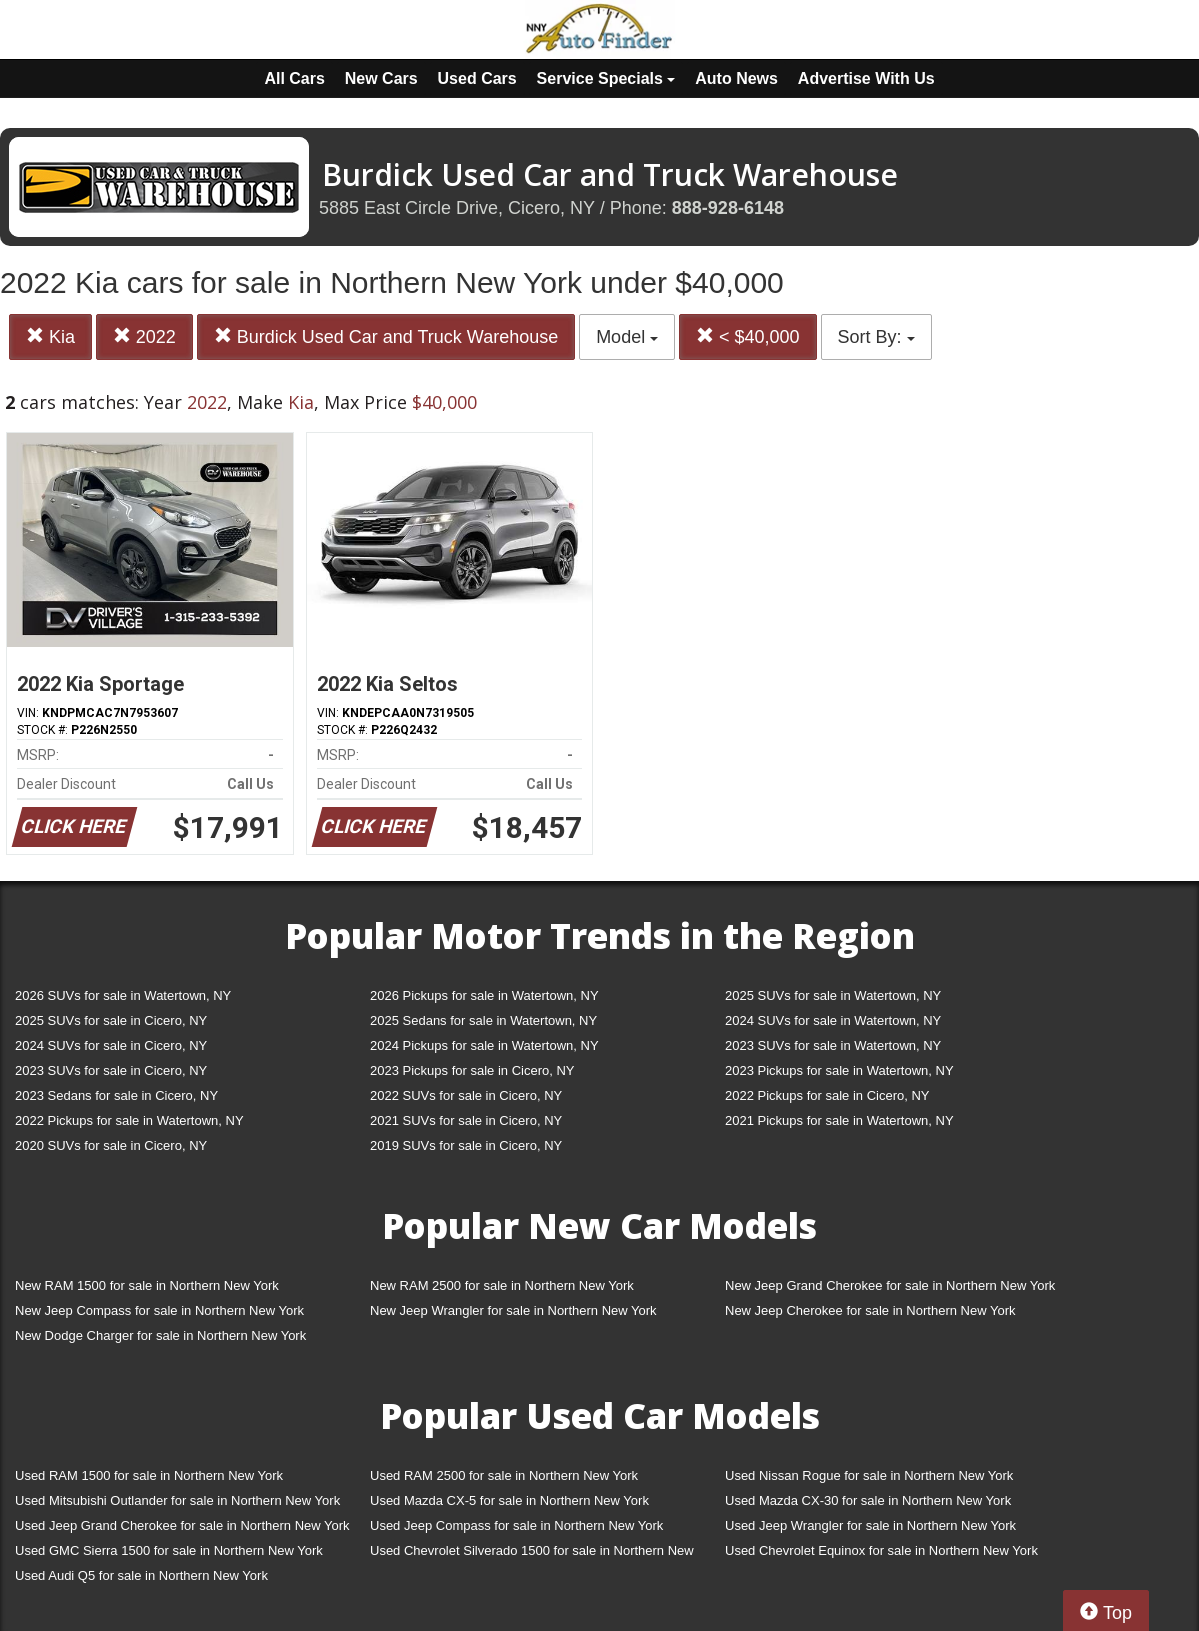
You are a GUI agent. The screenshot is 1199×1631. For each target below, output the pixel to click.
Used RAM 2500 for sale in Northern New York (504, 1475)
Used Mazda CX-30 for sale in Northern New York (868, 1500)
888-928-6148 (728, 208)
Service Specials (606, 78)
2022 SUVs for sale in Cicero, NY (466, 1095)
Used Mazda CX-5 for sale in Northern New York (509, 1500)
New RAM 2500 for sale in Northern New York (502, 1285)
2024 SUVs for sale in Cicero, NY (111, 1045)
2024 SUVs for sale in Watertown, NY (833, 1020)
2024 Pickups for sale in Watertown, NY (484, 1045)
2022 (144, 336)
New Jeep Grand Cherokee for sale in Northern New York (890, 1285)
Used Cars (477, 78)
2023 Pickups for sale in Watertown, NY (839, 1070)
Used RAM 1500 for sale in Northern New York (149, 1475)
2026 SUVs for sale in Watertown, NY (123, 995)
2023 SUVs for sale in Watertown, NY (833, 1045)
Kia (50, 336)
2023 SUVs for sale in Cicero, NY (111, 1070)
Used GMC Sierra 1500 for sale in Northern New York (169, 1550)
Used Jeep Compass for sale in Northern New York (516, 1525)
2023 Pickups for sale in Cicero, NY (472, 1070)
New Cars (381, 78)
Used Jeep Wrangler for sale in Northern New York (870, 1525)
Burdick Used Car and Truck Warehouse (386, 336)
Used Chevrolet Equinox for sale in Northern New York (881, 1550)
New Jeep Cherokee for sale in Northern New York (870, 1310)
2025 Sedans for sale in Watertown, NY (483, 1020)
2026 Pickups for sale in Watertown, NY (484, 995)
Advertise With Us (866, 78)
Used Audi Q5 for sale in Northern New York (141, 1575)
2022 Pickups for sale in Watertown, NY (129, 1120)
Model (627, 337)
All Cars (294, 78)
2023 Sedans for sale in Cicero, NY (116, 1095)
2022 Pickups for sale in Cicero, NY (827, 1095)
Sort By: (876, 337)
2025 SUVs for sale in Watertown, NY (833, 995)
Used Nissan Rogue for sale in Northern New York (869, 1475)
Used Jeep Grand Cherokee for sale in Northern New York (182, 1525)
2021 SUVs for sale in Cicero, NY (466, 1120)
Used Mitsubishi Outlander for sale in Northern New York (177, 1500)
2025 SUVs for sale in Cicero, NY (111, 1020)
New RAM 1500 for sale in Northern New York (147, 1285)
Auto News (736, 78)
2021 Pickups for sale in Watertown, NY (839, 1120)
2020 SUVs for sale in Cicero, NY (111, 1145)
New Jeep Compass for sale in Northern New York (159, 1310)
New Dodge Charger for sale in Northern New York (160, 1335)
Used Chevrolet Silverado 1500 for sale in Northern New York (532, 1554)
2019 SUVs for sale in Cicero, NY (466, 1145)
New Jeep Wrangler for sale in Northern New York (513, 1310)
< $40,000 (748, 336)
